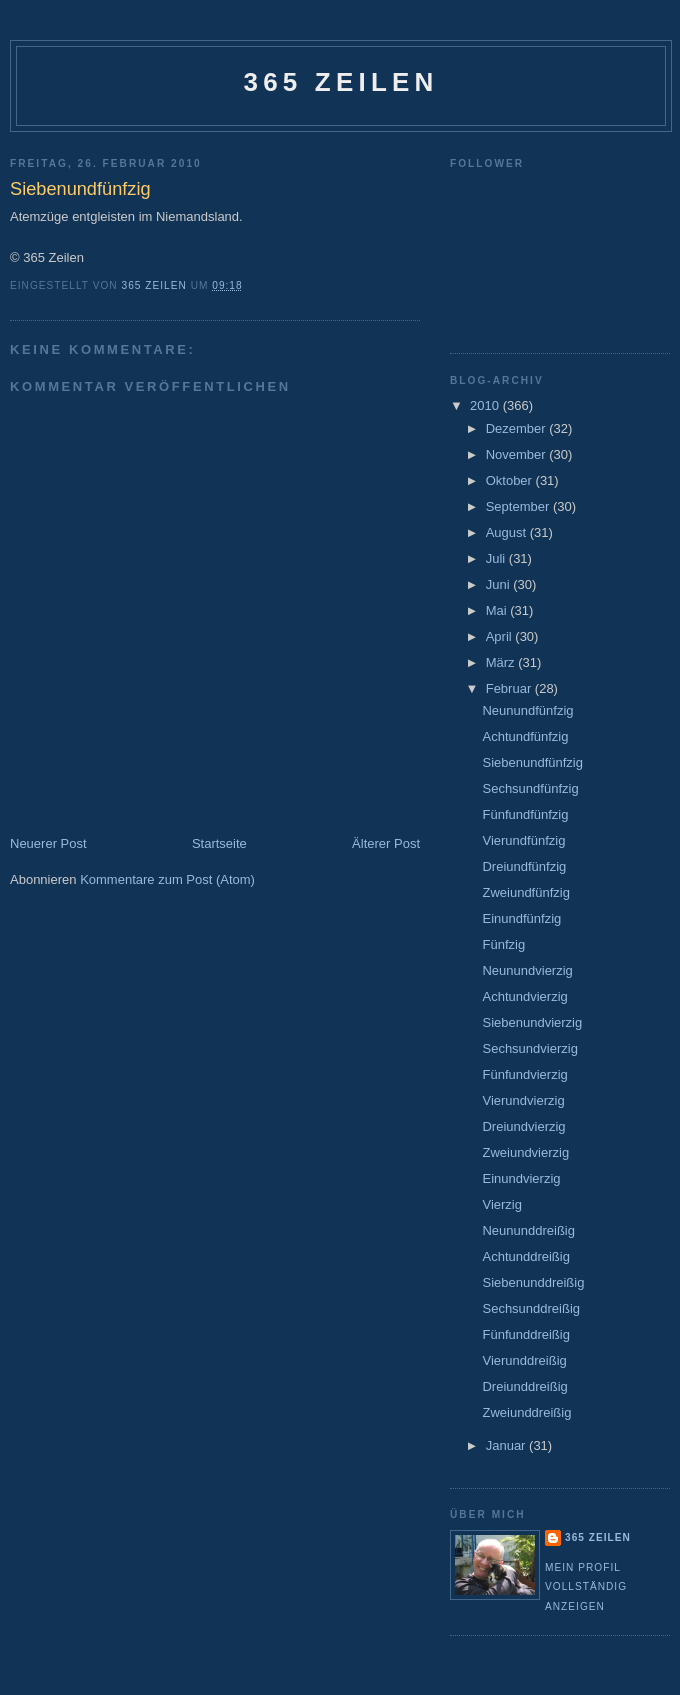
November (518, 454)
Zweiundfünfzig (525, 892)
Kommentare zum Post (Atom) (167, 879)
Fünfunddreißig (525, 1334)
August (508, 532)
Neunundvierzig (527, 970)
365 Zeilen (340, 82)
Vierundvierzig (523, 1100)
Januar (507, 1445)
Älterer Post (386, 843)
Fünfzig (503, 944)
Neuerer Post (48, 843)
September (519, 506)
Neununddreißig (528, 1230)
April (501, 636)
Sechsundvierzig (529, 1048)
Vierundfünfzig (523, 840)
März (502, 662)
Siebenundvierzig (532, 1022)
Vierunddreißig (524, 1360)
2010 (486, 405)
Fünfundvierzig (524, 1074)
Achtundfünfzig (525, 736)
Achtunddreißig (525, 1256)
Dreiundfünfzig (524, 866)
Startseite (219, 843)
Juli (497, 558)
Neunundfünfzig (527, 710)
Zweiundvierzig (525, 1152)
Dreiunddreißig (524, 1386)
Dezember (518, 428)
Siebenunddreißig (533, 1282)
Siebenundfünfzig (532, 762)
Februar (510, 688)
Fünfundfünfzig (525, 814)
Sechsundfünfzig (530, 788)
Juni (499, 584)
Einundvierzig (521, 1178)
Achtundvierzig (524, 996)
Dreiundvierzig (523, 1126)
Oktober (511, 480)
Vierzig (502, 1204)
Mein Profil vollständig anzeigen (586, 1587)
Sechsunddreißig (531, 1308)
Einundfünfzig (521, 918)
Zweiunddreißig (526, 1412)
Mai (498, 610)
